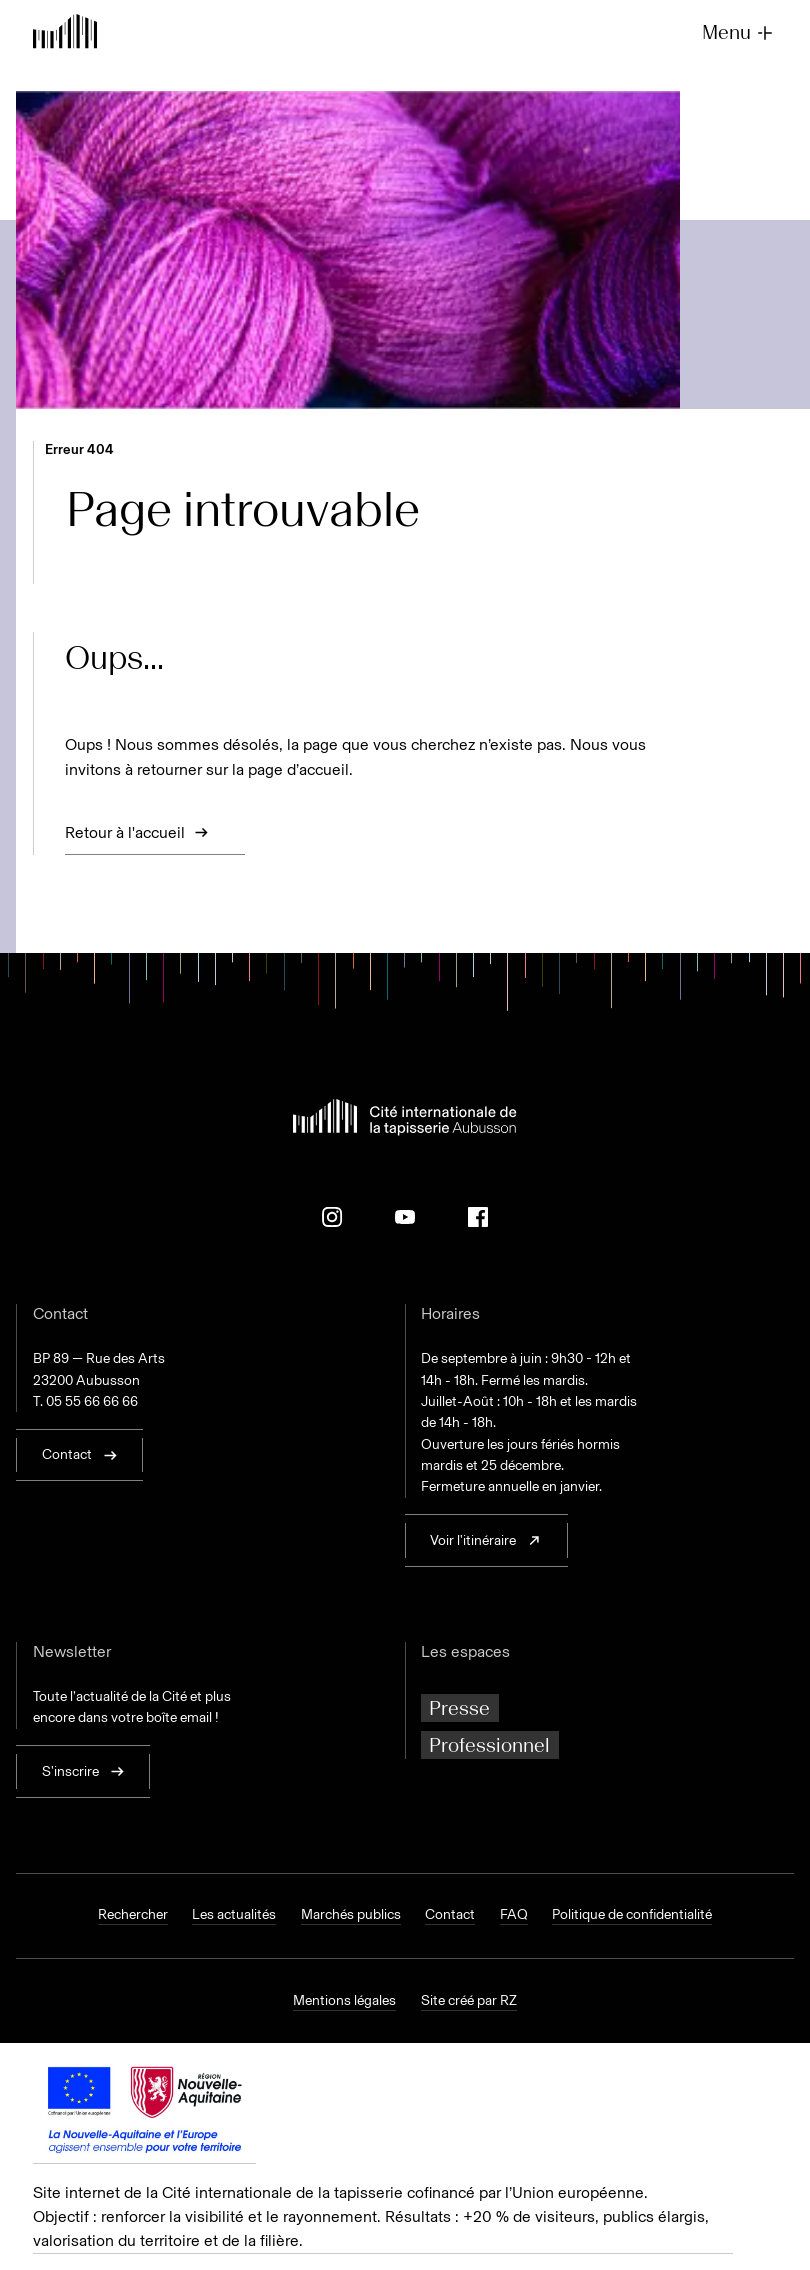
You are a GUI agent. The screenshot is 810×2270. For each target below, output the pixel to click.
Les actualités (234, 1914)
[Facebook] (478, 1217)
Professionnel (489, 1745)
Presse (459, 1708)
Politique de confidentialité (632, 1914)
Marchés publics (351, 1914)
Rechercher (133, 1914)
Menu (739, 33)
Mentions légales (344, 2000)
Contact (450, 1914)
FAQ (514, 1914)
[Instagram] (332, 1217)
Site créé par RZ (469, 2000)
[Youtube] (405, 1217)
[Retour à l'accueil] (65, 33)
